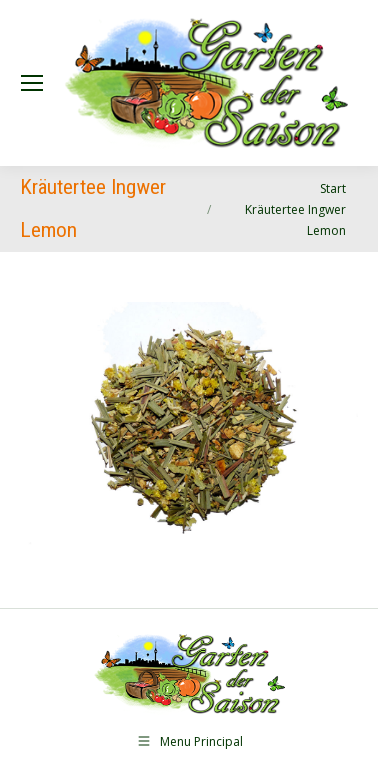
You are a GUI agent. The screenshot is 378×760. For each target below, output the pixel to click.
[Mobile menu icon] (32, 83)
